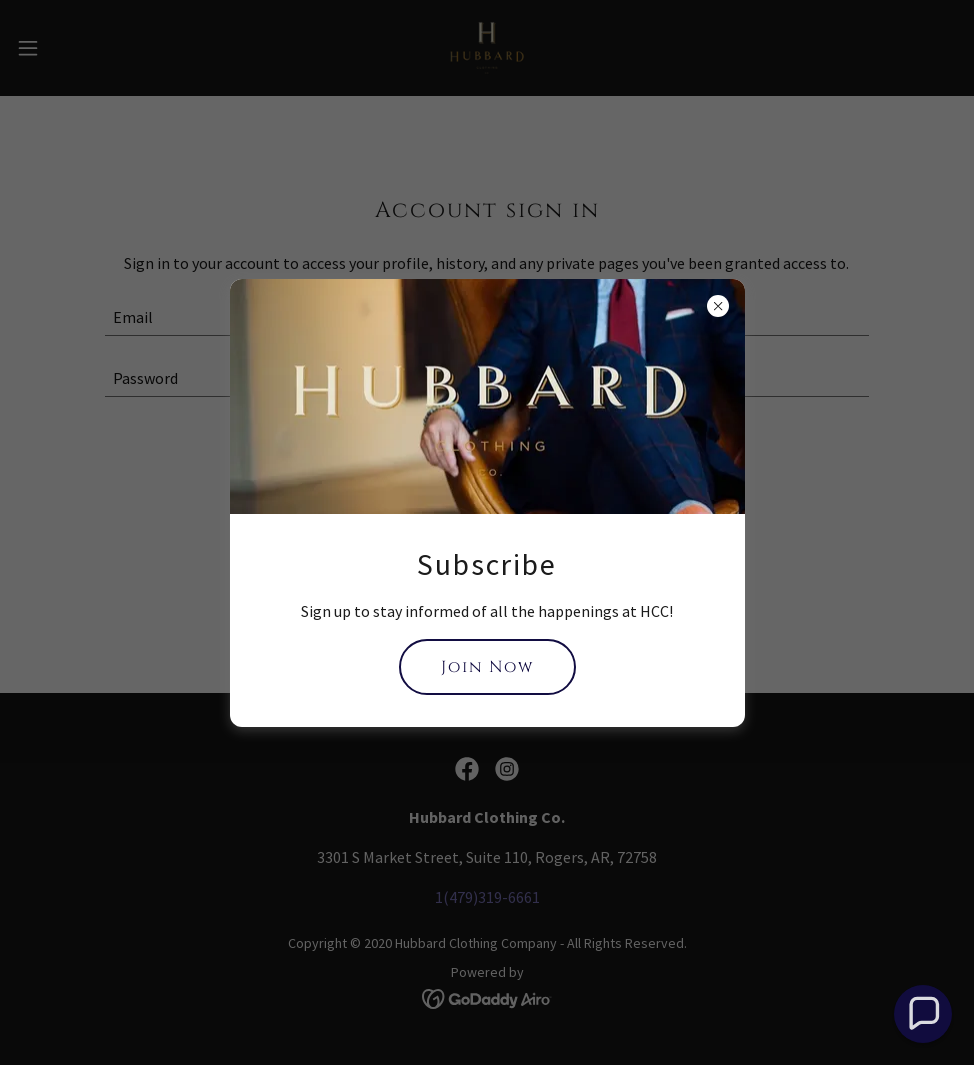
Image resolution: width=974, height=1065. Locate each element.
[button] (923, 1014)
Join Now (487, 667)
